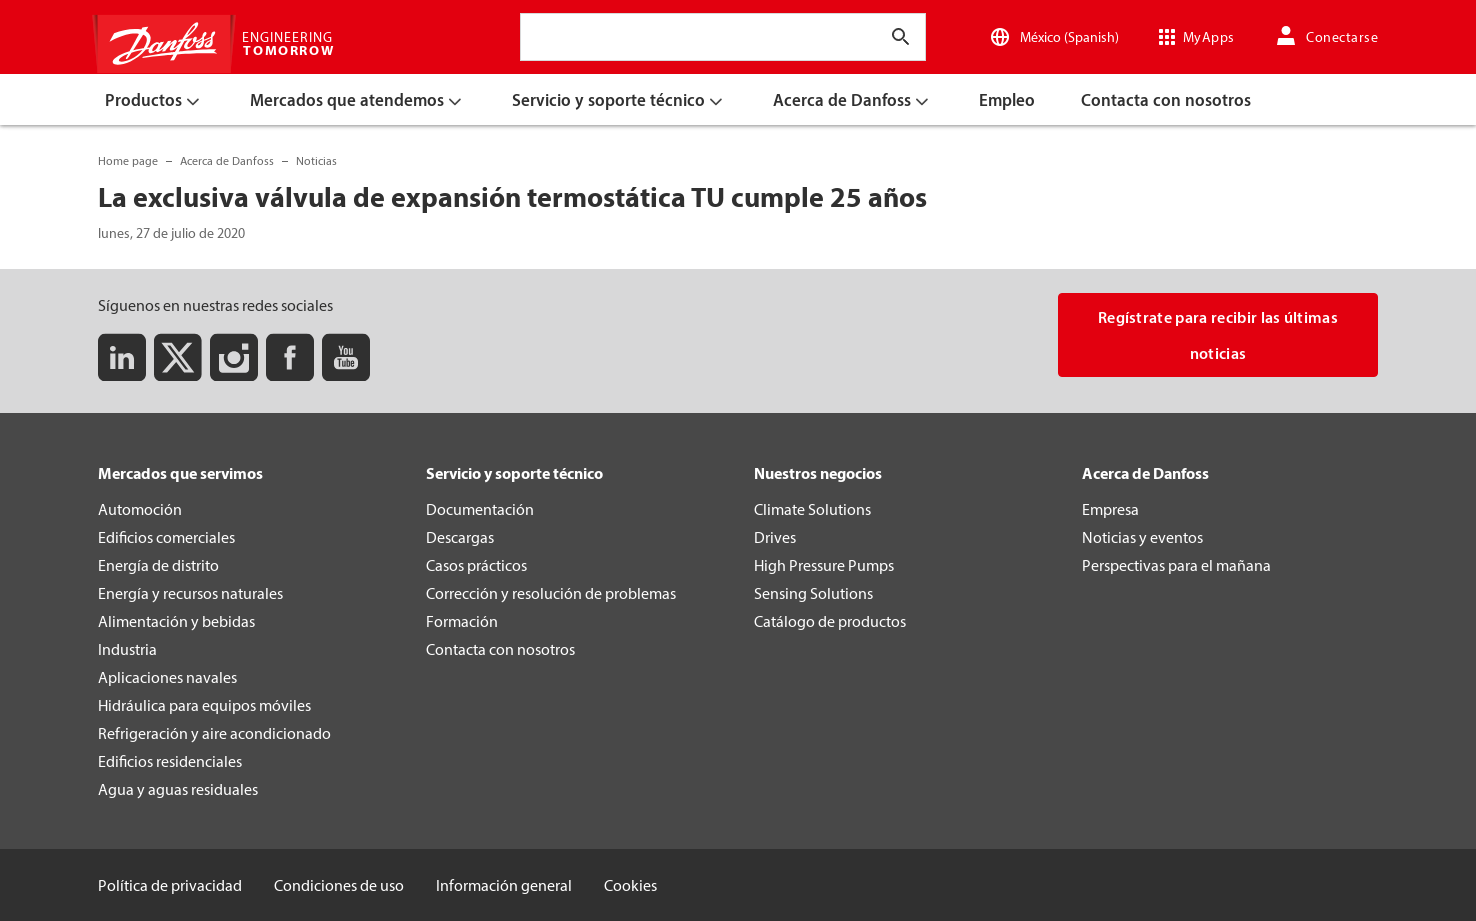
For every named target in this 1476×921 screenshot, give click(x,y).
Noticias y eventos (1142, 537)
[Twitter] (178, 357)
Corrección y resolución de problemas (551, 593)
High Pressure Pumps (824, 565)
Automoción (140, 509)
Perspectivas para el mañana (1176, 565)
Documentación (480, 509)
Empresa (1110, 509)
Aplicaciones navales (167, 677)
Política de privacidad (170, 885)
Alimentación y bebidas (176, 621)
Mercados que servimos (180, 473)
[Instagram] (234, 357)
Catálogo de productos (830, 621)
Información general (504, 885)
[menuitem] (155, 99)
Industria (127, 649)
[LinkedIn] (122, 357)
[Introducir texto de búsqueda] (901, 37)
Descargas (460, 537)
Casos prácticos (476, 565)
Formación (462, 621)
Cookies (630, 885)
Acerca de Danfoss (1145, 473)
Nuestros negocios (818, 473)
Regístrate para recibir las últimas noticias (1218, 335)
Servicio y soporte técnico (514, 473)
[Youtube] (346, 357)
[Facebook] (290, 357)
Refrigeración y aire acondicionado (214, 733)
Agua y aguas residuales (178, 789)
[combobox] (542, 37)
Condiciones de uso (339, 885)
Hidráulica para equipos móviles (204, 705)
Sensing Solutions (813, 593)
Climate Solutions (812, 509)
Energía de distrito (158, 565)
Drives (775, 537)
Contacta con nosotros (500, 649)
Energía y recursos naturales (190, 593)
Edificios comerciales (166, 537)
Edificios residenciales (170, 761)
